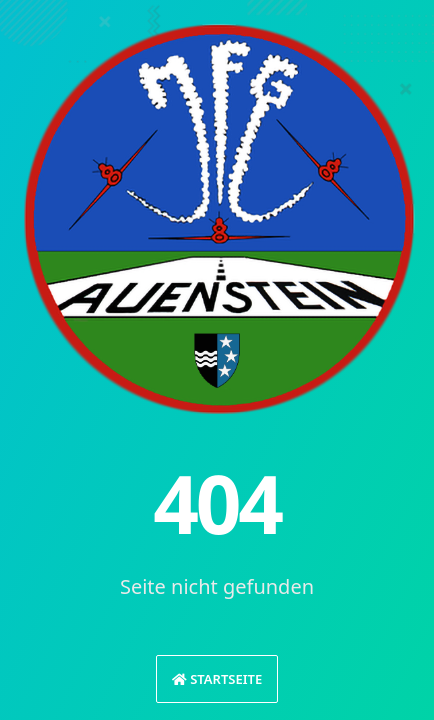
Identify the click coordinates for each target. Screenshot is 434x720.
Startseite (217, 679)
